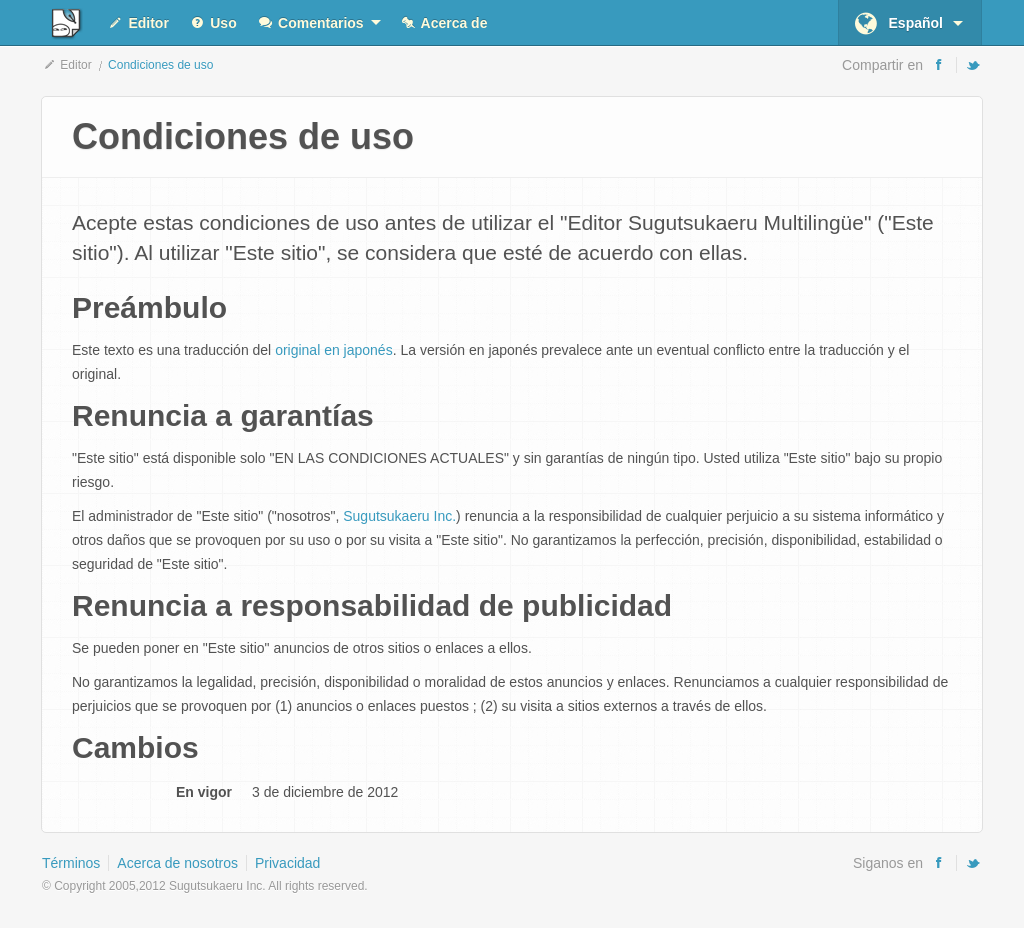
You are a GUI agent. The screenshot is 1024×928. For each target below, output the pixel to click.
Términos (71, 863)
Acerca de (444, 24)
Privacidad (287, 863)
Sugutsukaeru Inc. (399, 516)
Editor (138, 24)
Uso (213, 24)
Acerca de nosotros (177, 863)
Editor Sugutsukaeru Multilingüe (64, 24)
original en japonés (334, 350)
